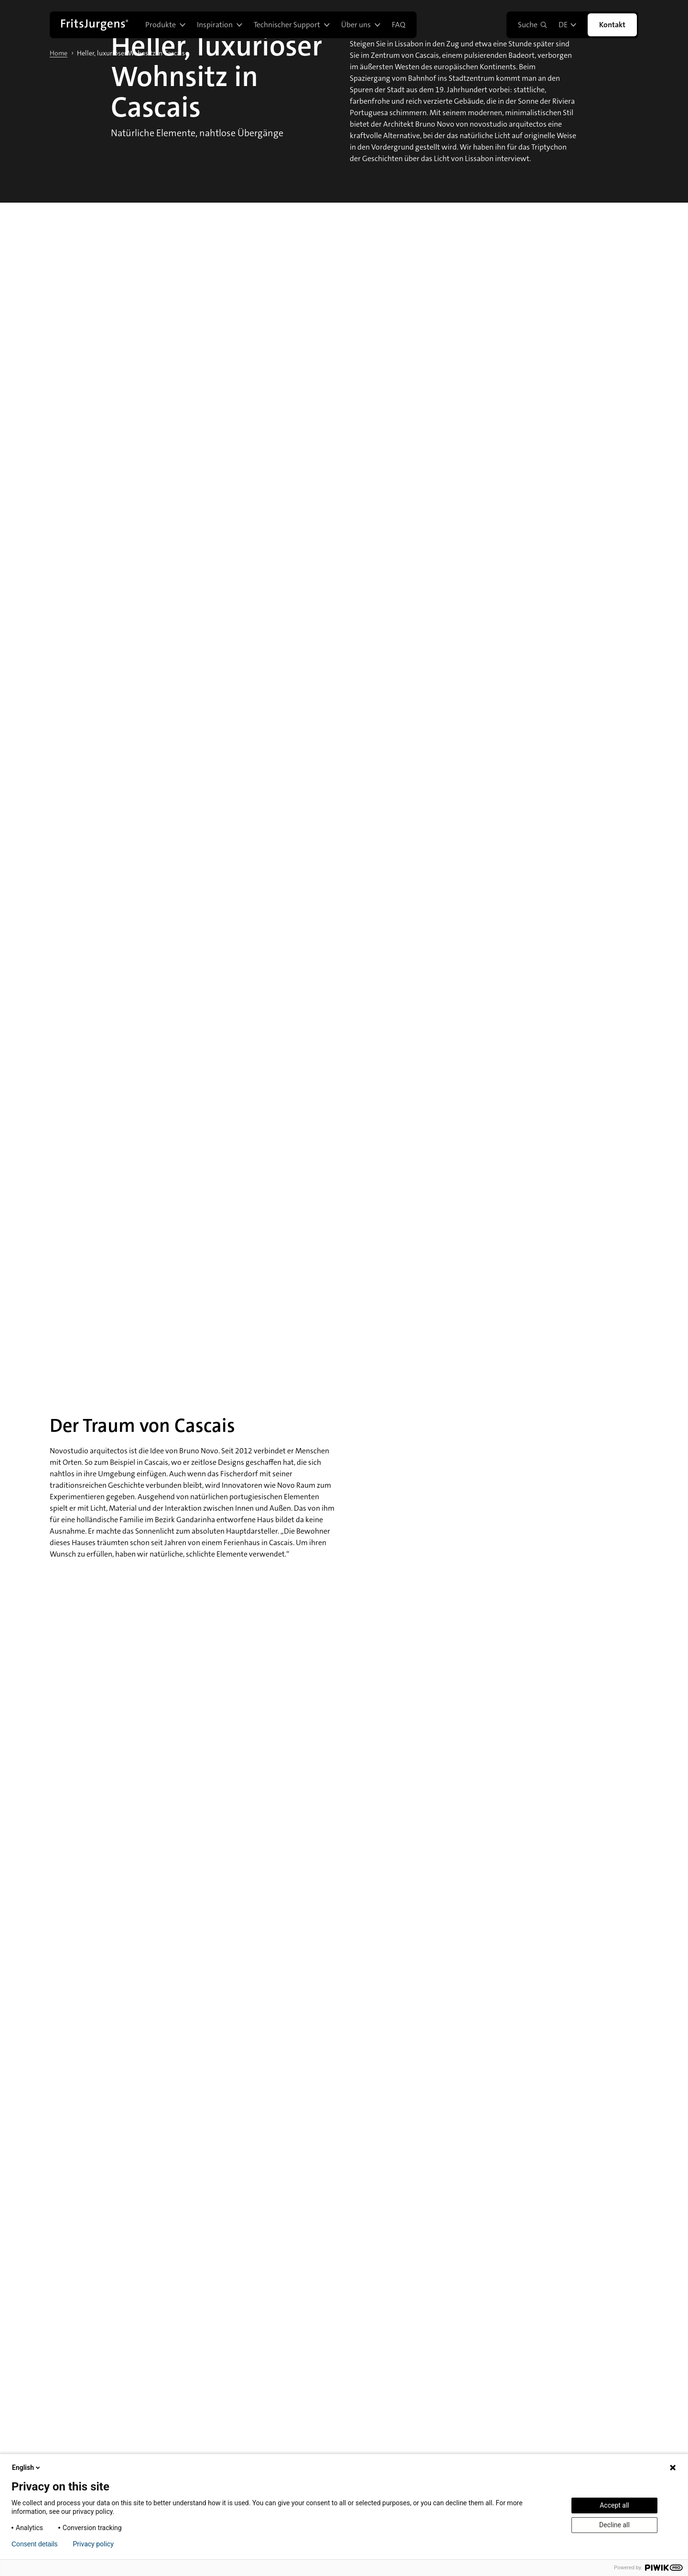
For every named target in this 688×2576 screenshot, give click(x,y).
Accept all (614, 2505)
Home (58, 53)
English (27, 2467)
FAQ (398, 25)
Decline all (614, 2525)
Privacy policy (93, 2544)
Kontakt (612, 25)
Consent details (34, 2544)
